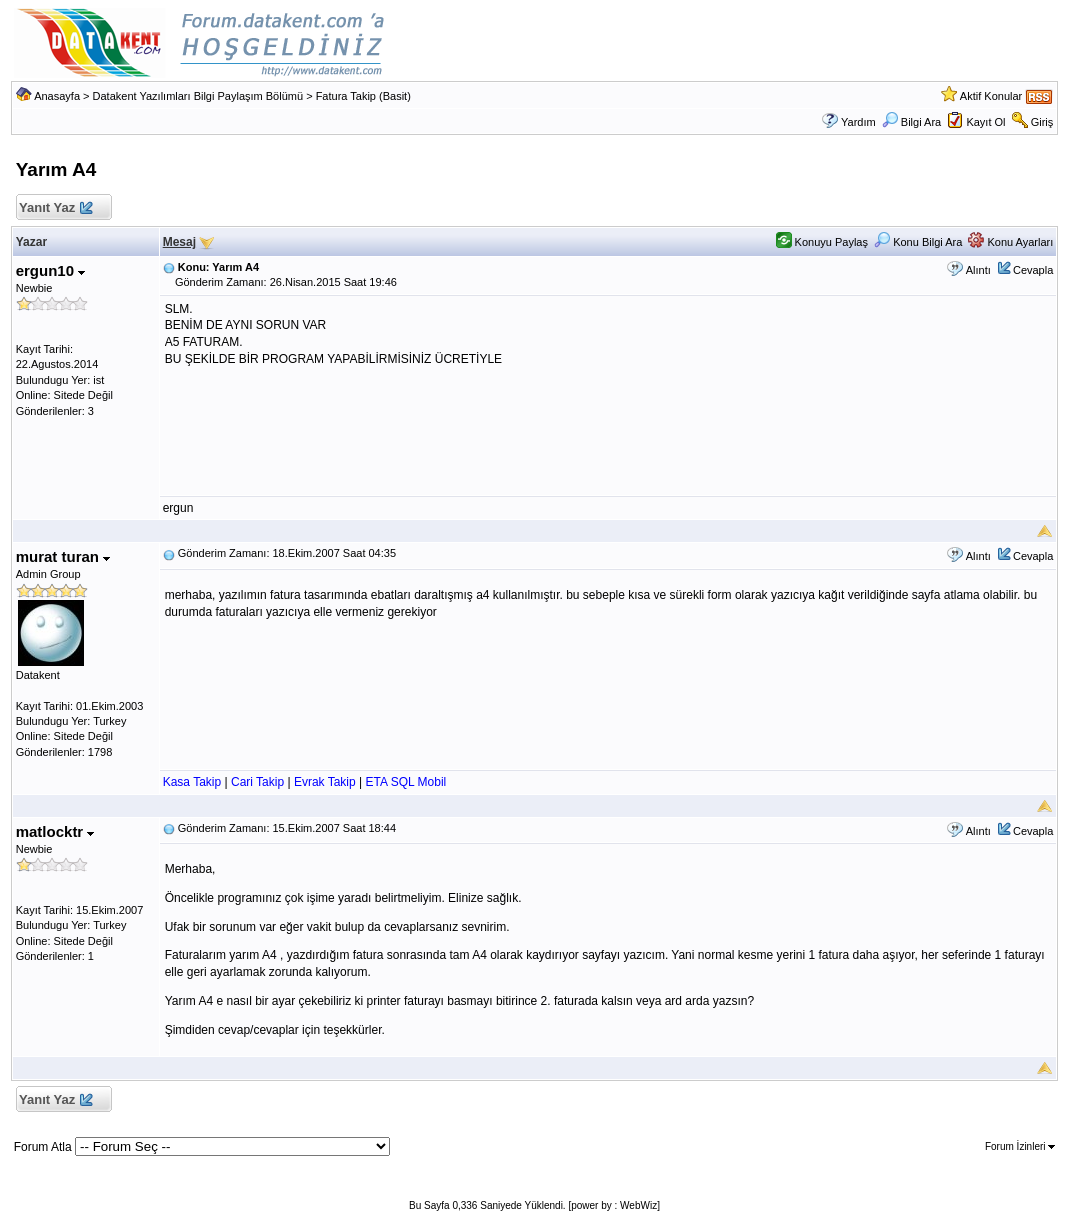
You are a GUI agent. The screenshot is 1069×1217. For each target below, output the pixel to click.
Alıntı (978, 270)
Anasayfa (57, 96)
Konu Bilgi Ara (918, 242)
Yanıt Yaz (55, 208)
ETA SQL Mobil (406, 782)
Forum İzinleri (1020, 1146)
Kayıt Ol (985, 122)
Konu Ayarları (1010, 242)
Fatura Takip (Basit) (363, 96)
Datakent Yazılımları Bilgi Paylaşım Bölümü (198, 96)
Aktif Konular (991, 96)
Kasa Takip (192, 782)
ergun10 (51, 270)
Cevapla (1033, 270)
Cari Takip (257, 782)
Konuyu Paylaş (822, 242)
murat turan (63, 556)
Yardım (858, 122)
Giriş (1042, 122)
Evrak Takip (325, 782)
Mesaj (179, 242)
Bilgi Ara (911, 122)
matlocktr (55, 831)
